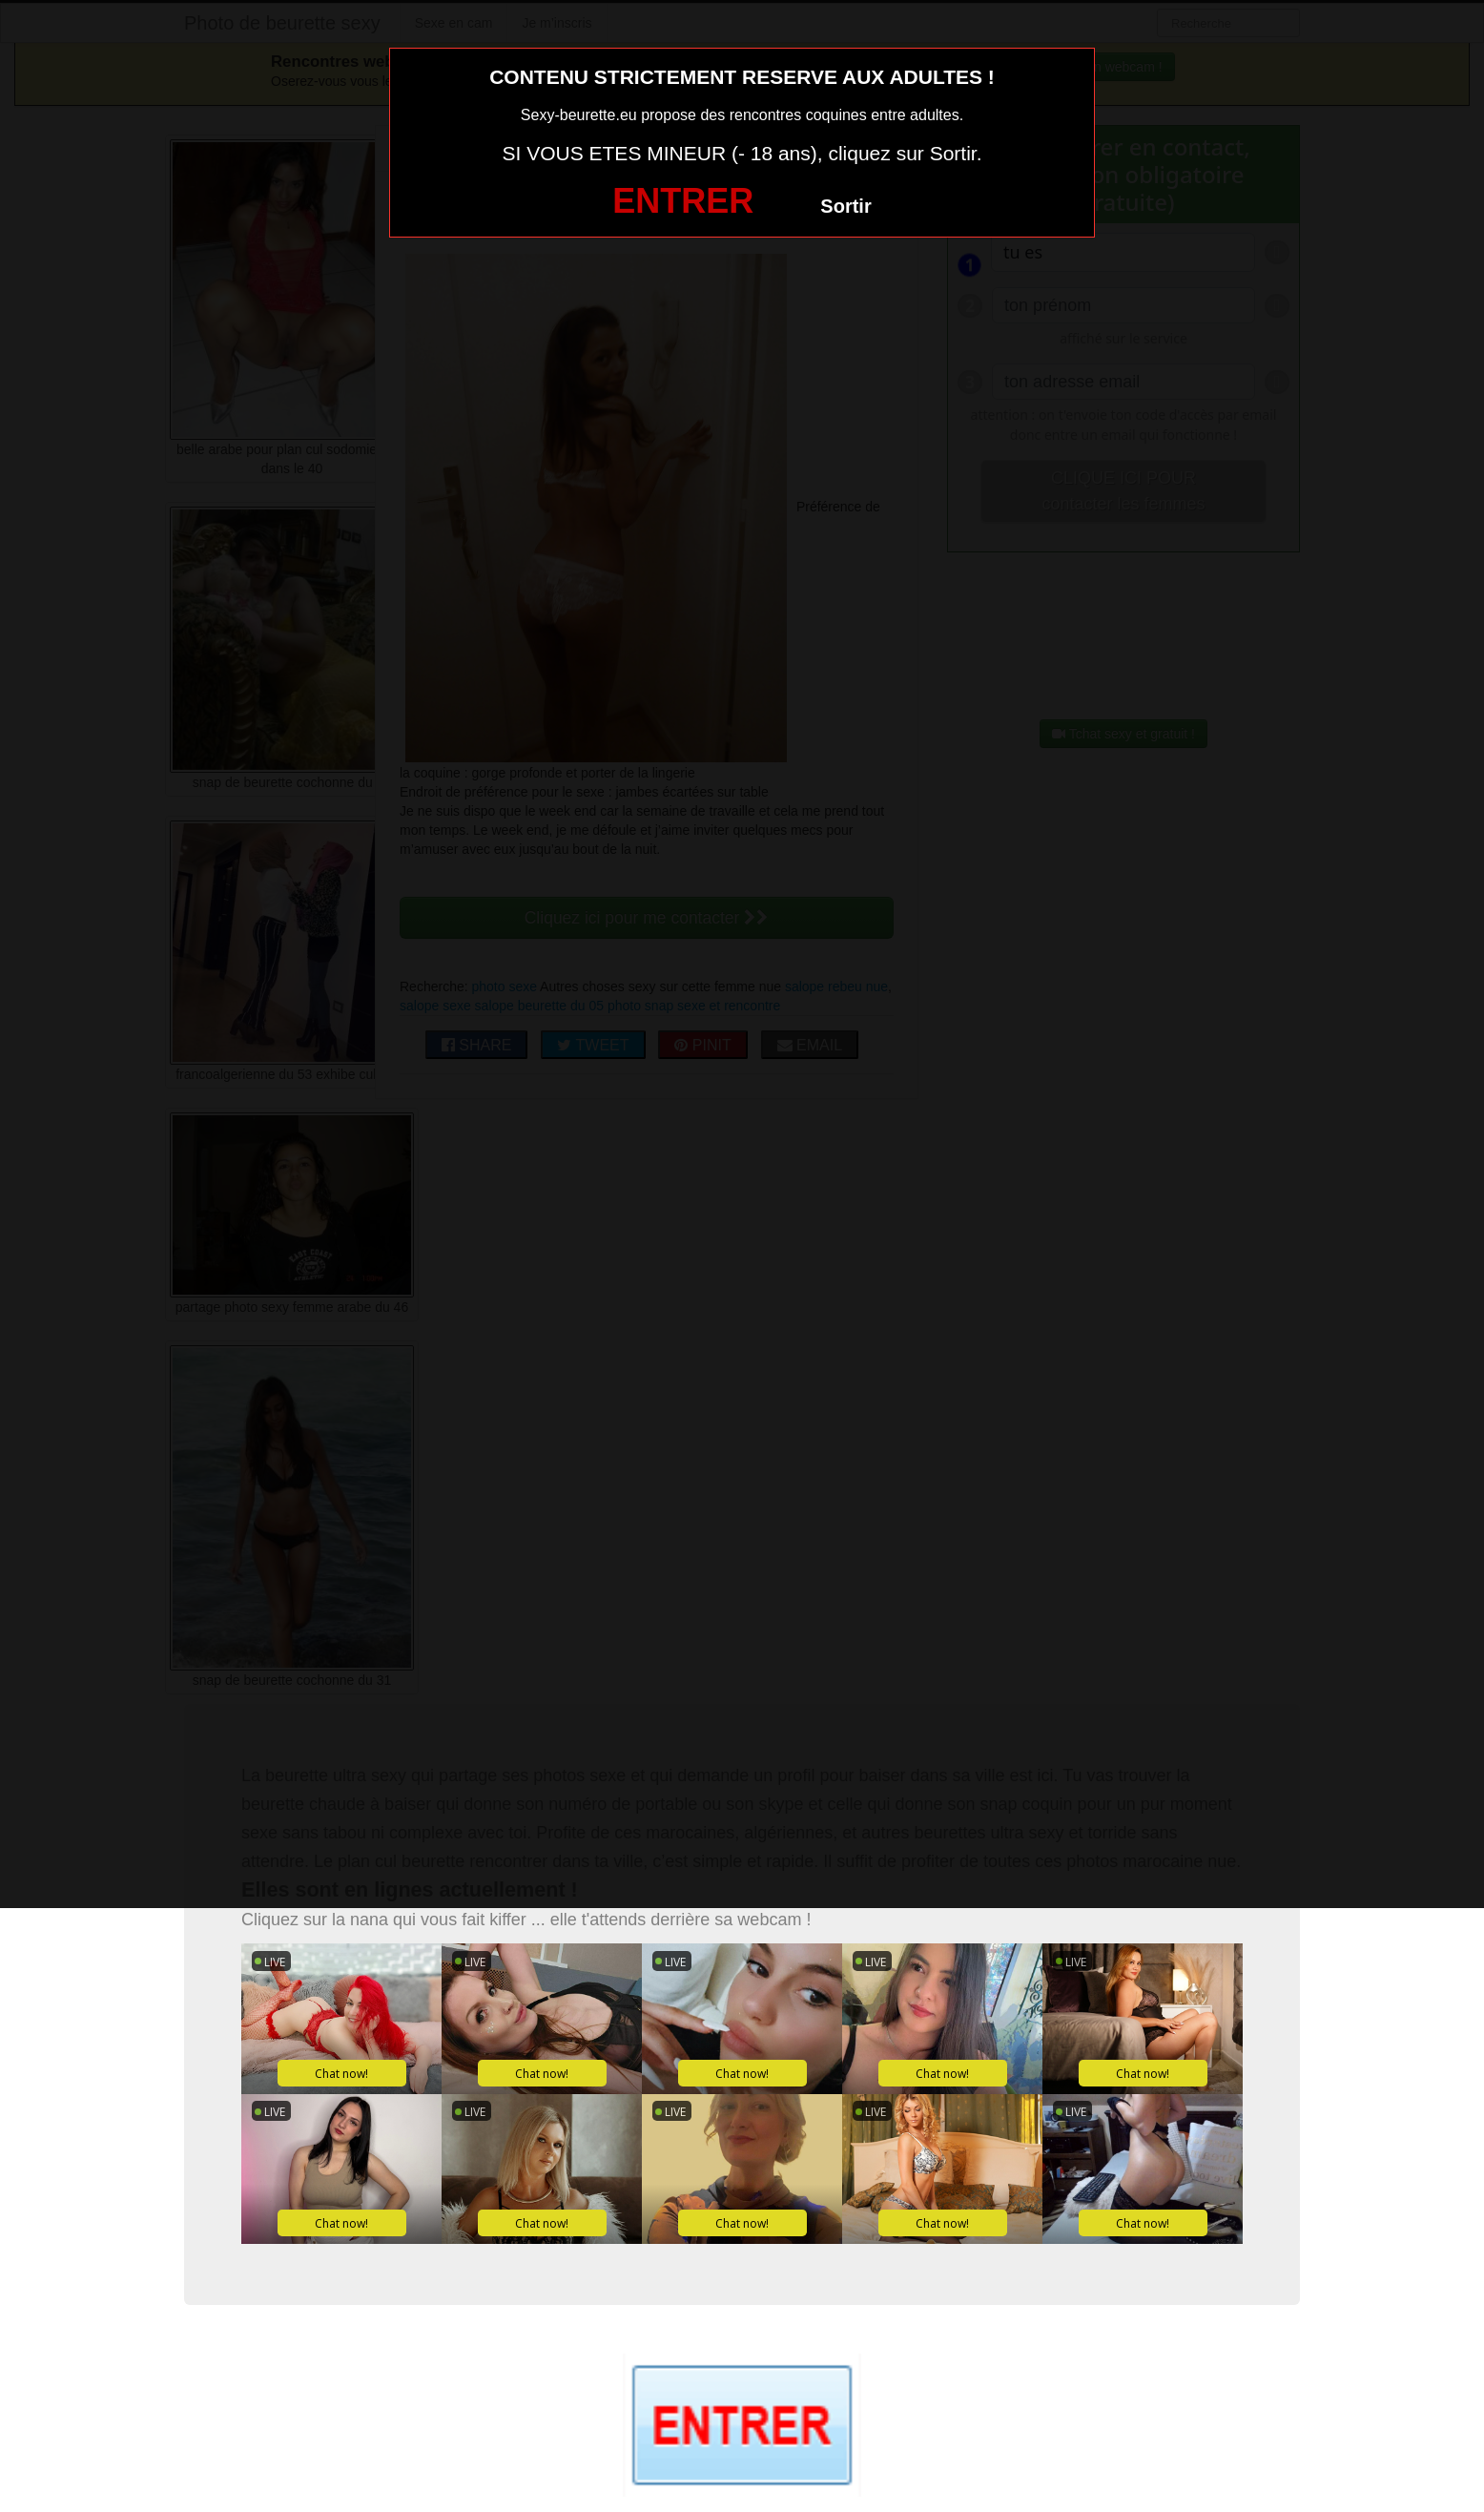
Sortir (845, 206)
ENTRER (682, 200)
